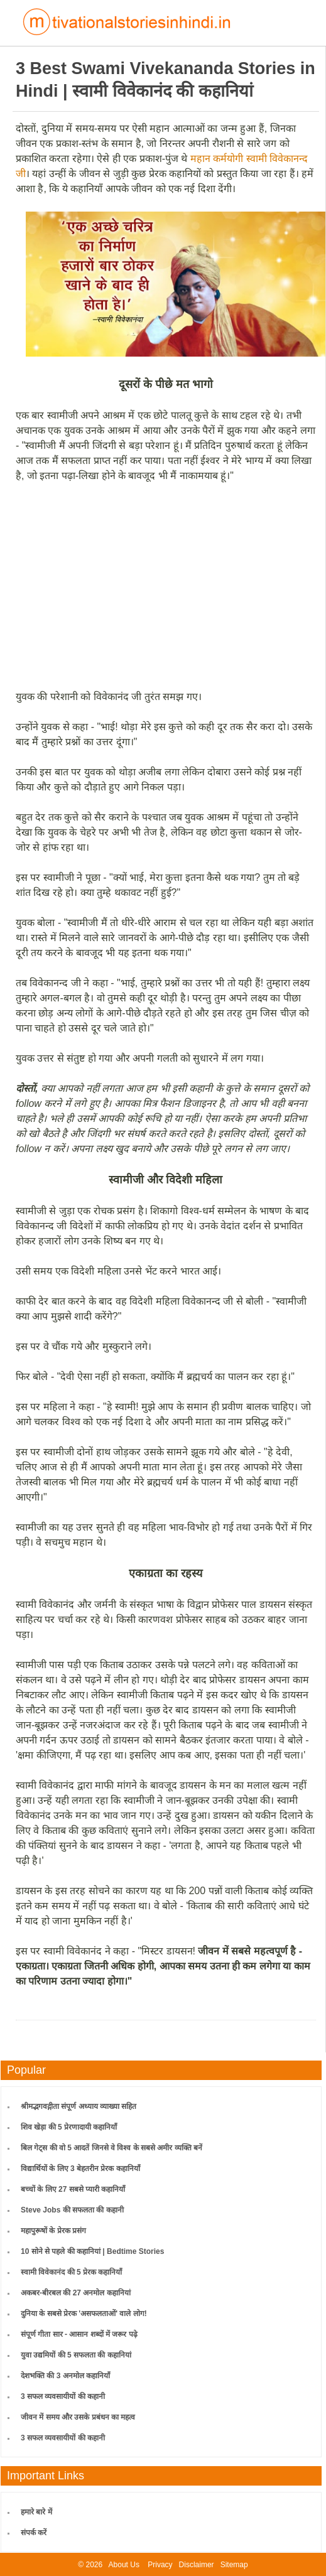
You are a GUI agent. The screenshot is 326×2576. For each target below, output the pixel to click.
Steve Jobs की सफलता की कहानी (72, 2210)
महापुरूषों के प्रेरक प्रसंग (53, 2230)
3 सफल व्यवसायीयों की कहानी (63, 2396)
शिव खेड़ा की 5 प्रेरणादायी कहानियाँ (69, 2127)
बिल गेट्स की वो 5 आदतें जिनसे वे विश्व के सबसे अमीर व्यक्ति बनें (111, 2147)
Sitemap (234, 2564)
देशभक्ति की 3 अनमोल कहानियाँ (65, 2375)
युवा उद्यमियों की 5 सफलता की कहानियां (76, 2355)
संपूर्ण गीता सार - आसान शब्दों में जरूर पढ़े (79, 2334)
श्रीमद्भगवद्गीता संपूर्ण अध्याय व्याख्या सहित (78, 2106)
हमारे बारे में (36, 2512)
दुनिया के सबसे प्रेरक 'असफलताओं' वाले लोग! (84, 2313)
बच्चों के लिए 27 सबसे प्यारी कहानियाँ (73, 2189)
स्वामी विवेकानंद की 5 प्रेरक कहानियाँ (71, 2272)
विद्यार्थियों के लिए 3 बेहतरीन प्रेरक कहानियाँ (80, 2168)
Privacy (160, 2564)
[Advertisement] (166, 586)
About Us (124, 2564)
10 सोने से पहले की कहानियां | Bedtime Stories (92, 2251)
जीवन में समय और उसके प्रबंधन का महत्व (78, 2417)
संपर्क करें (33, 2532)
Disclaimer (196, 2564)
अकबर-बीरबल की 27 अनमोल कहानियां (76, 2292)
